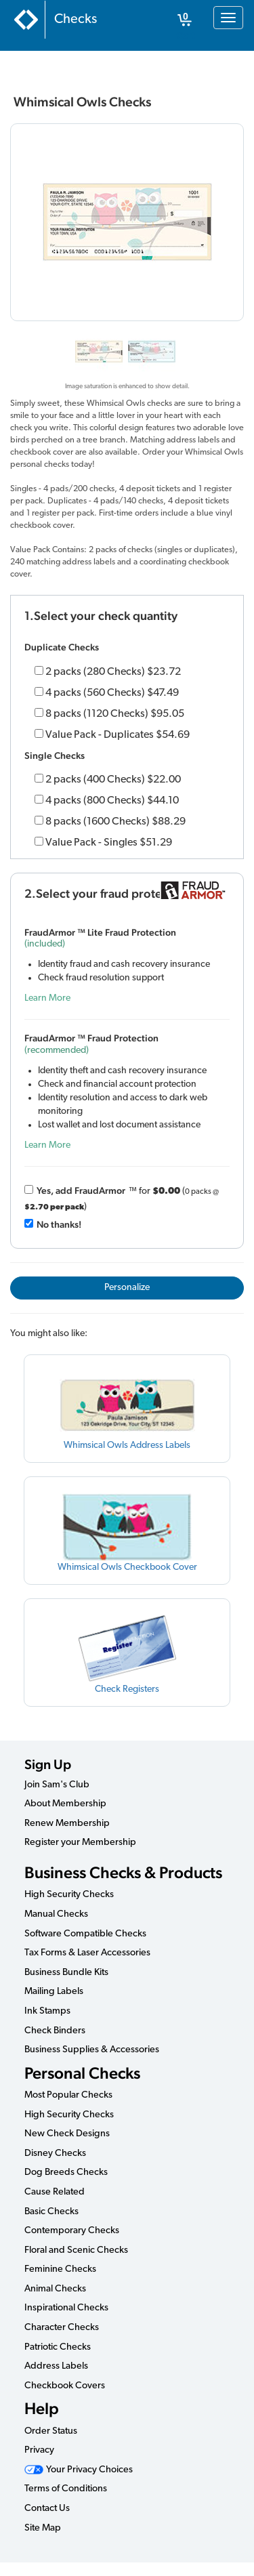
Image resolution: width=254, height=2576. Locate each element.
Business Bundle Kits (66, 1973)
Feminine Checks (60, 2269)
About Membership (65, 1804)
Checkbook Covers (64, 2386)
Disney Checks (55, 2153)
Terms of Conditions (65, 2489)
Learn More (47, 998)
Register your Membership (80, 1842)
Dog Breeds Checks (66, 2172)
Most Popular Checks (68, 2095)
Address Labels (56, 2366)
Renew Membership (67, 1824)
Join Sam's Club (56, 1785)
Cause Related (54, 2192)
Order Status (50, 2431)
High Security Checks (69, 1895)
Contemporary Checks (71, 2231)
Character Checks (61, 2328)
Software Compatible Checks (85, 1934)
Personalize (127, 1288)
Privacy (39, 2450)
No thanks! (59, 1224)
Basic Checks (51, 2212)
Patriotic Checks (57, 2347)
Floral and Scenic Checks (76, 2250)
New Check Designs (67, 2134)
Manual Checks (56, 1914)
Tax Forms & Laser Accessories (87, 1953)
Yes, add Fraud (81, 1190)
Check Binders (54, 2031)
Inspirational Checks (66, 2308)
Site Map (42, 2528)
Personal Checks (82, 2073)
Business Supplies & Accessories (91, 2050)
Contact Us (47, 2509)
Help (41, 2408)
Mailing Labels (53, 1992)
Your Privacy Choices (78, 2470)
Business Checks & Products (123, 1872)
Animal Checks (55, 2289)
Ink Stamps (47, 2011)
